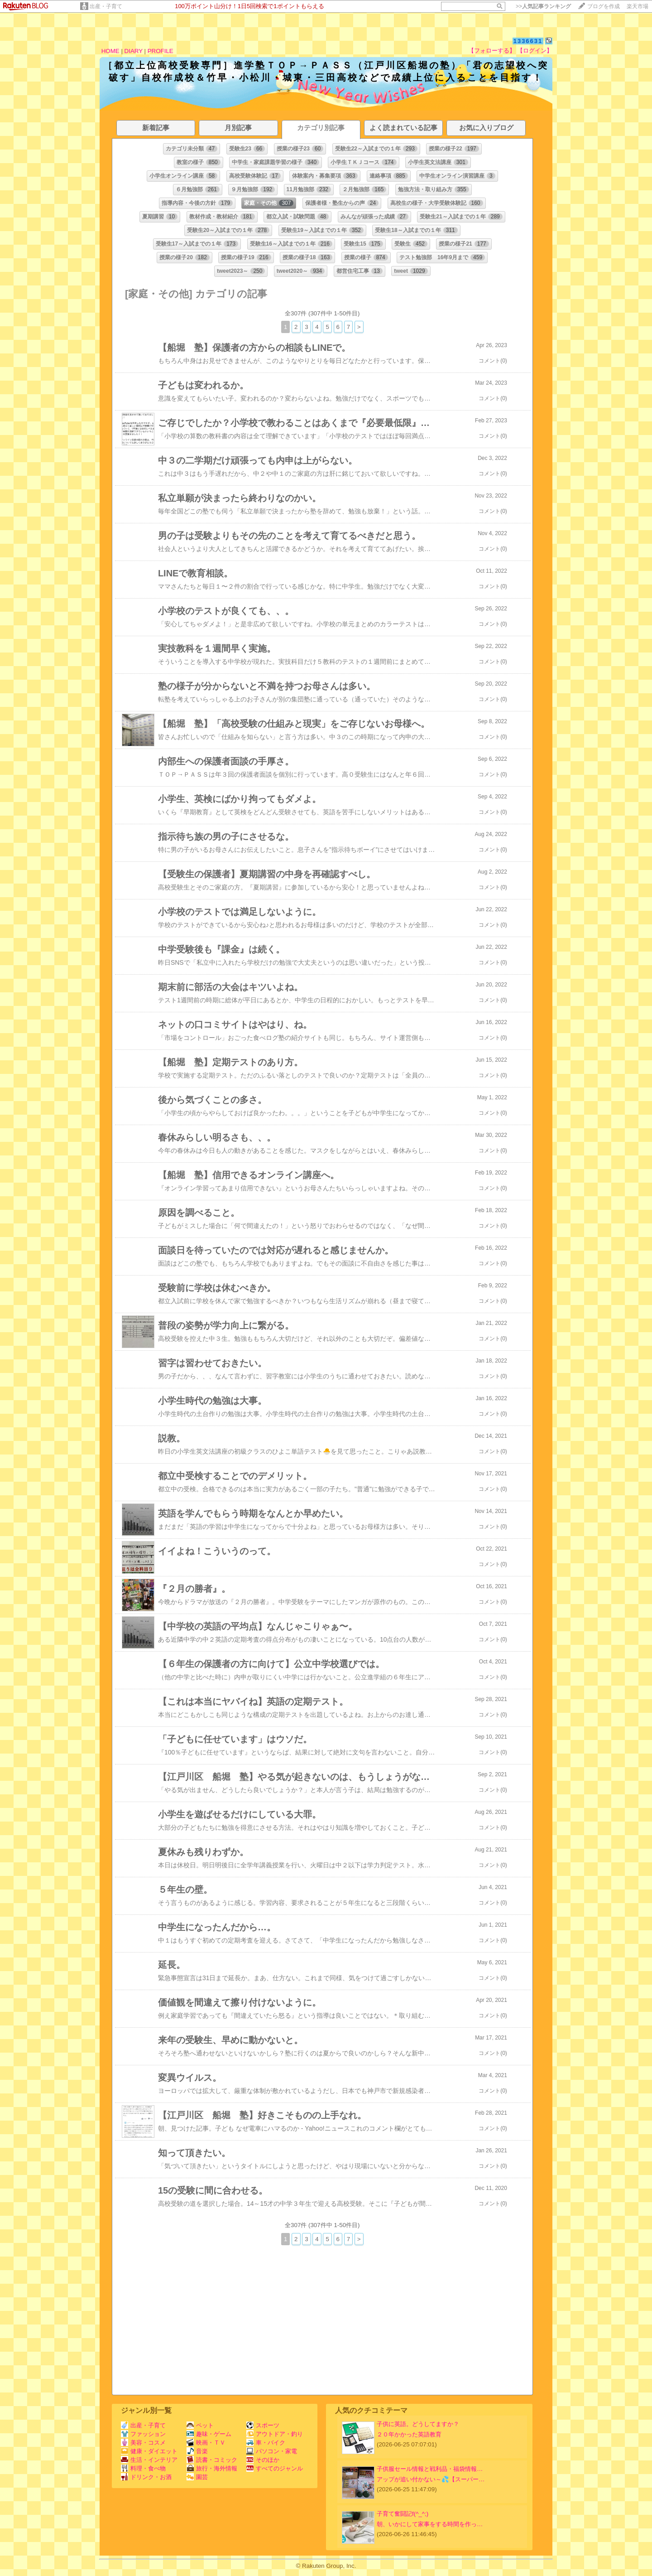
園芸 (197, 2477)
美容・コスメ (143, 2442)
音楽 (197, 2451)
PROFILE (160, 51)
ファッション (143, 2434)
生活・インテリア (149, 2459)
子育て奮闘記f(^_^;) (402, 2513)
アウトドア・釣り (274, 2434)
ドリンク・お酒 (146, 2477)
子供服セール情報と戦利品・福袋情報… (430, 2468)
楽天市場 (637, 6)
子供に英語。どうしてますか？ (418, 2424)
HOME (110, 51)
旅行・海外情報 (212, 2468)
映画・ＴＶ (206, 2442)
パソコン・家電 (271, 2451)
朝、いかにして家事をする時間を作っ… (430, 2524)
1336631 (528, 41)
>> (543, 6)
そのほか (262, 2459)
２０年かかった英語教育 (409, 2434)
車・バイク (265, 2442)
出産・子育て (106, 6)
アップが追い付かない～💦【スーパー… (430, 2479)
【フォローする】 (491, 50)
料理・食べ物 (143, 2468)
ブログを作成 (603, 6)
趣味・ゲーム (209, 2434)
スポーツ (262, 2425)
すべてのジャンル (274, 2468)
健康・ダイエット (149, 2451)
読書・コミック (212, 2459)
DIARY (134, 51)
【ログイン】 (534, 50)
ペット (200, 2425)
